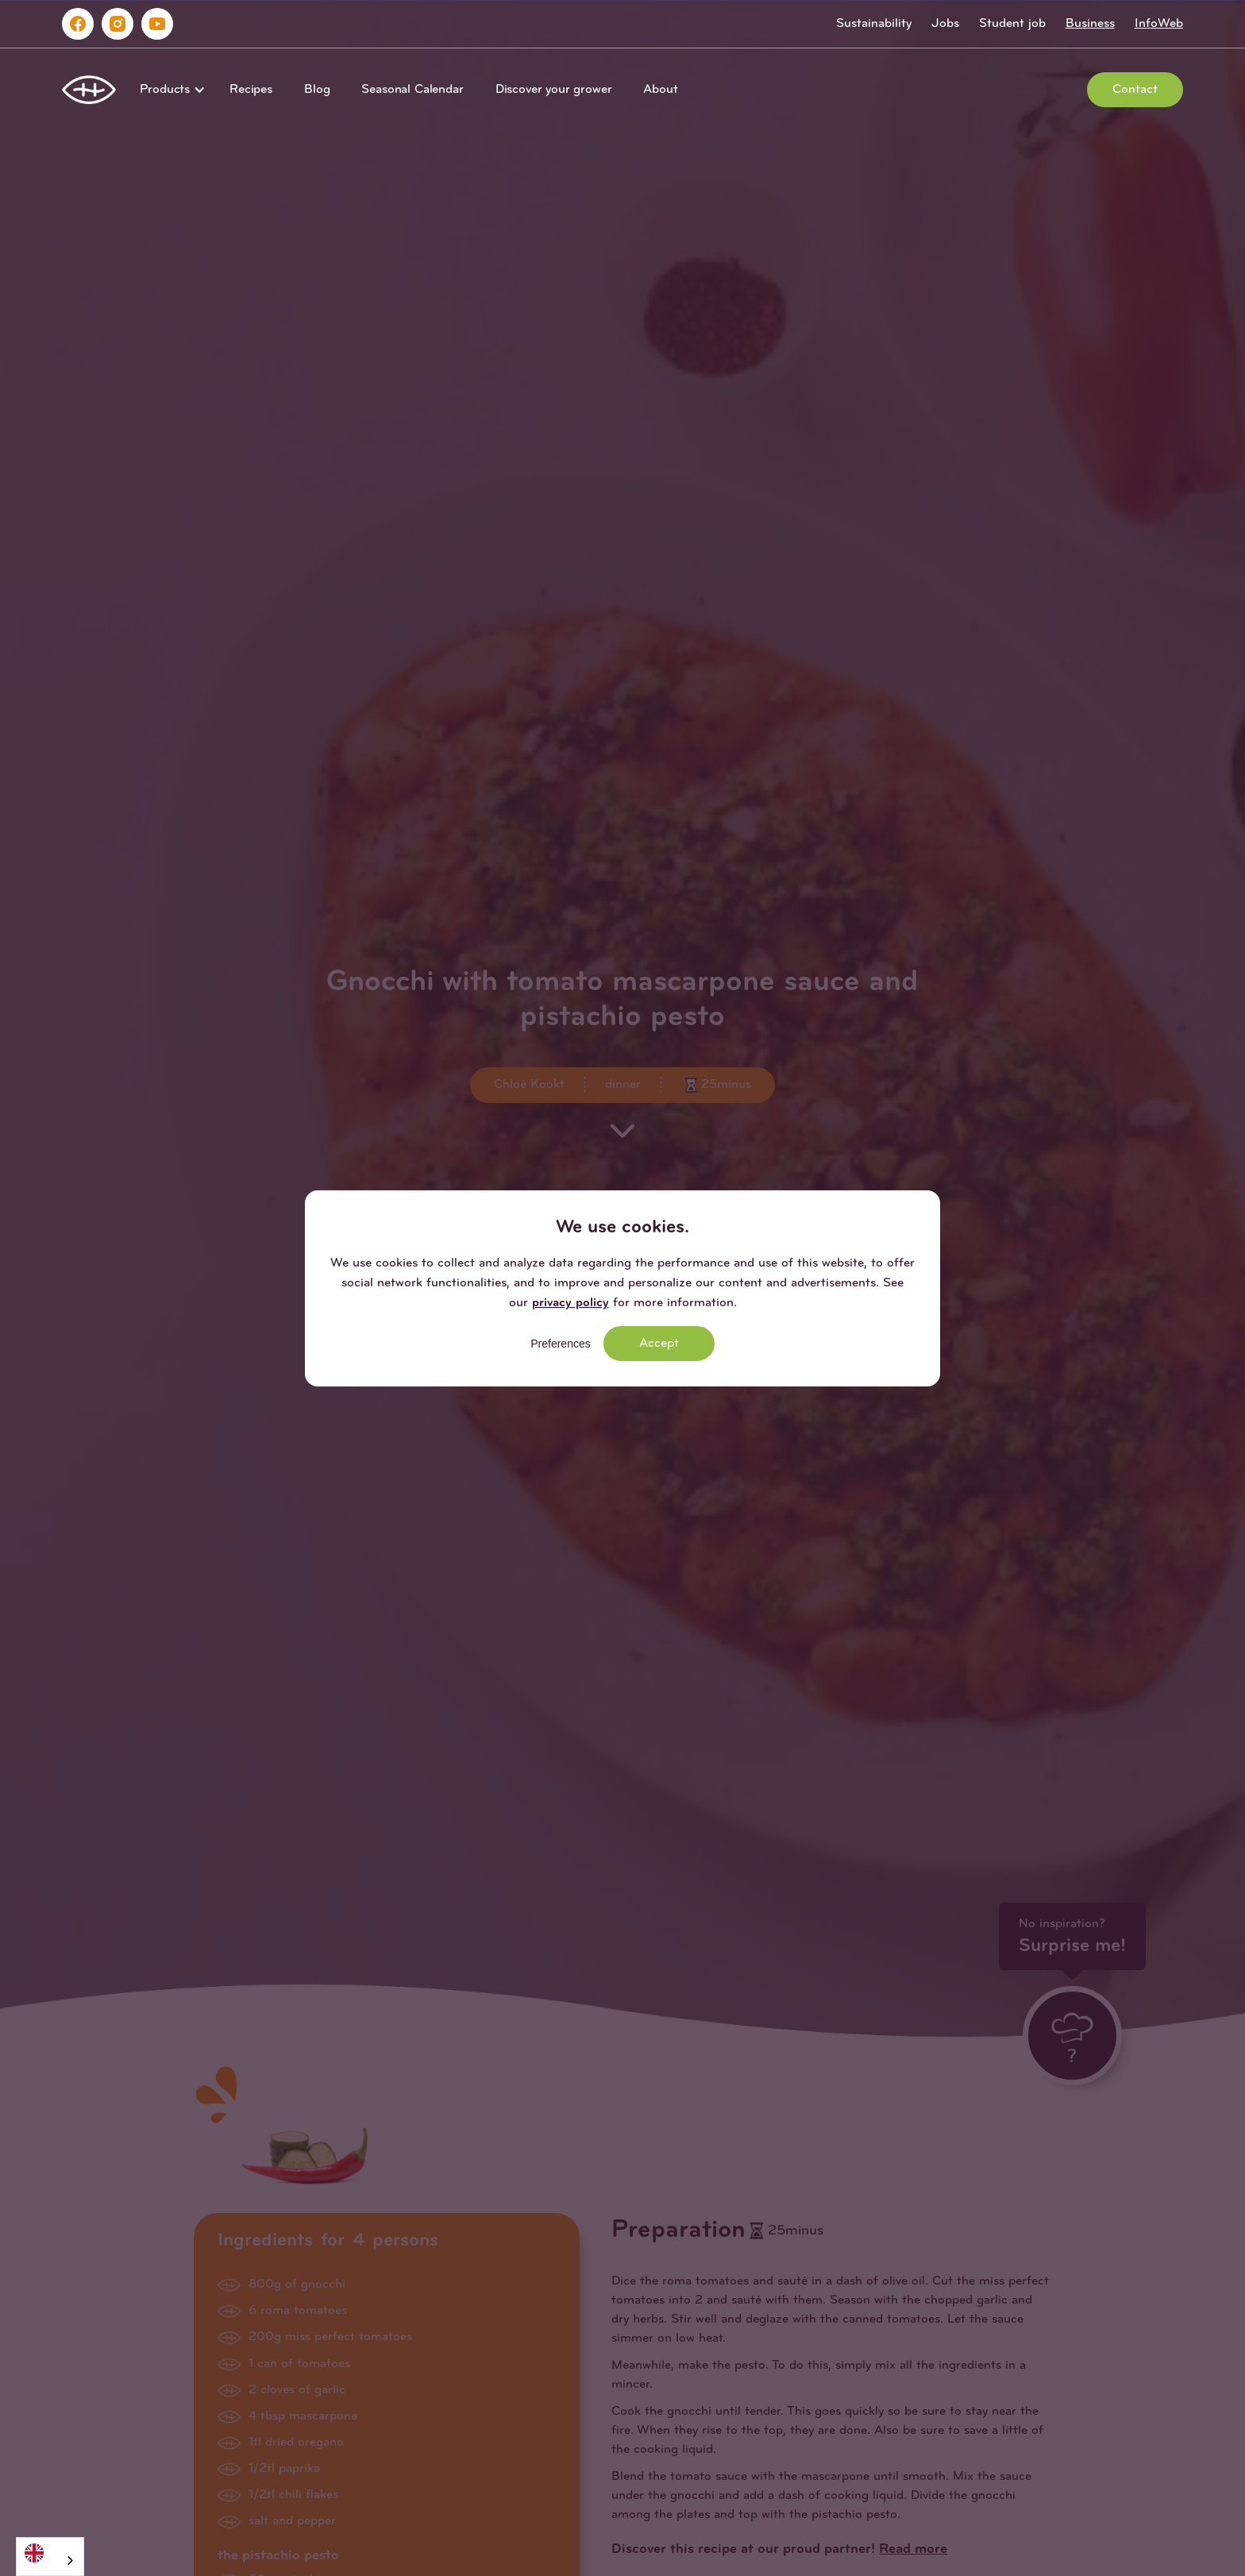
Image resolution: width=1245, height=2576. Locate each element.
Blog (317, 89)
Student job (1012, 23)
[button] (169, 89)
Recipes (250, 89)
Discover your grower (553, 89)
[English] (50, 2552)
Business (1090, 23)
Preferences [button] (560, 1343)
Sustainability (874, 23)
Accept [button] (659, 1343)
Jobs (945, 23)
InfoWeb (1159, 23)
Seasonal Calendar (412, 89)
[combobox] (50, 2556)
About (660, 89)
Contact (1135, 89)
